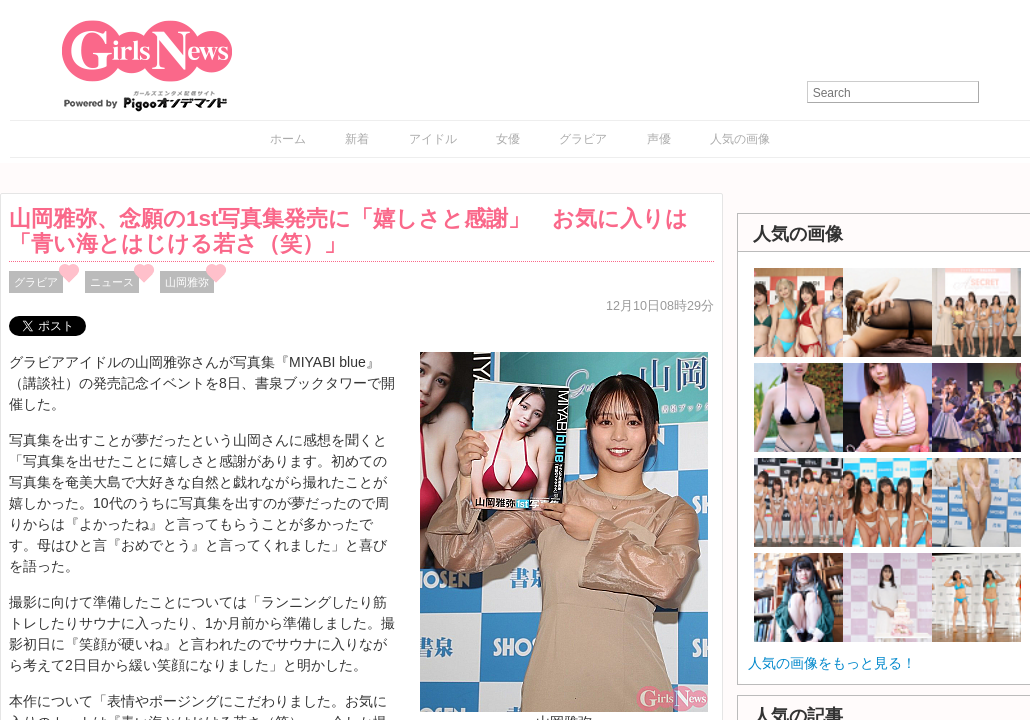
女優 (508, 139)
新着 (357, 139)
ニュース (112, 282)
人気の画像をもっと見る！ (832, 663)
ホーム (288, 139)
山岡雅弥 (187, 282)
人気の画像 (740, 139)
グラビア (583, 139)
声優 (659, 139)
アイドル (433, 139)
